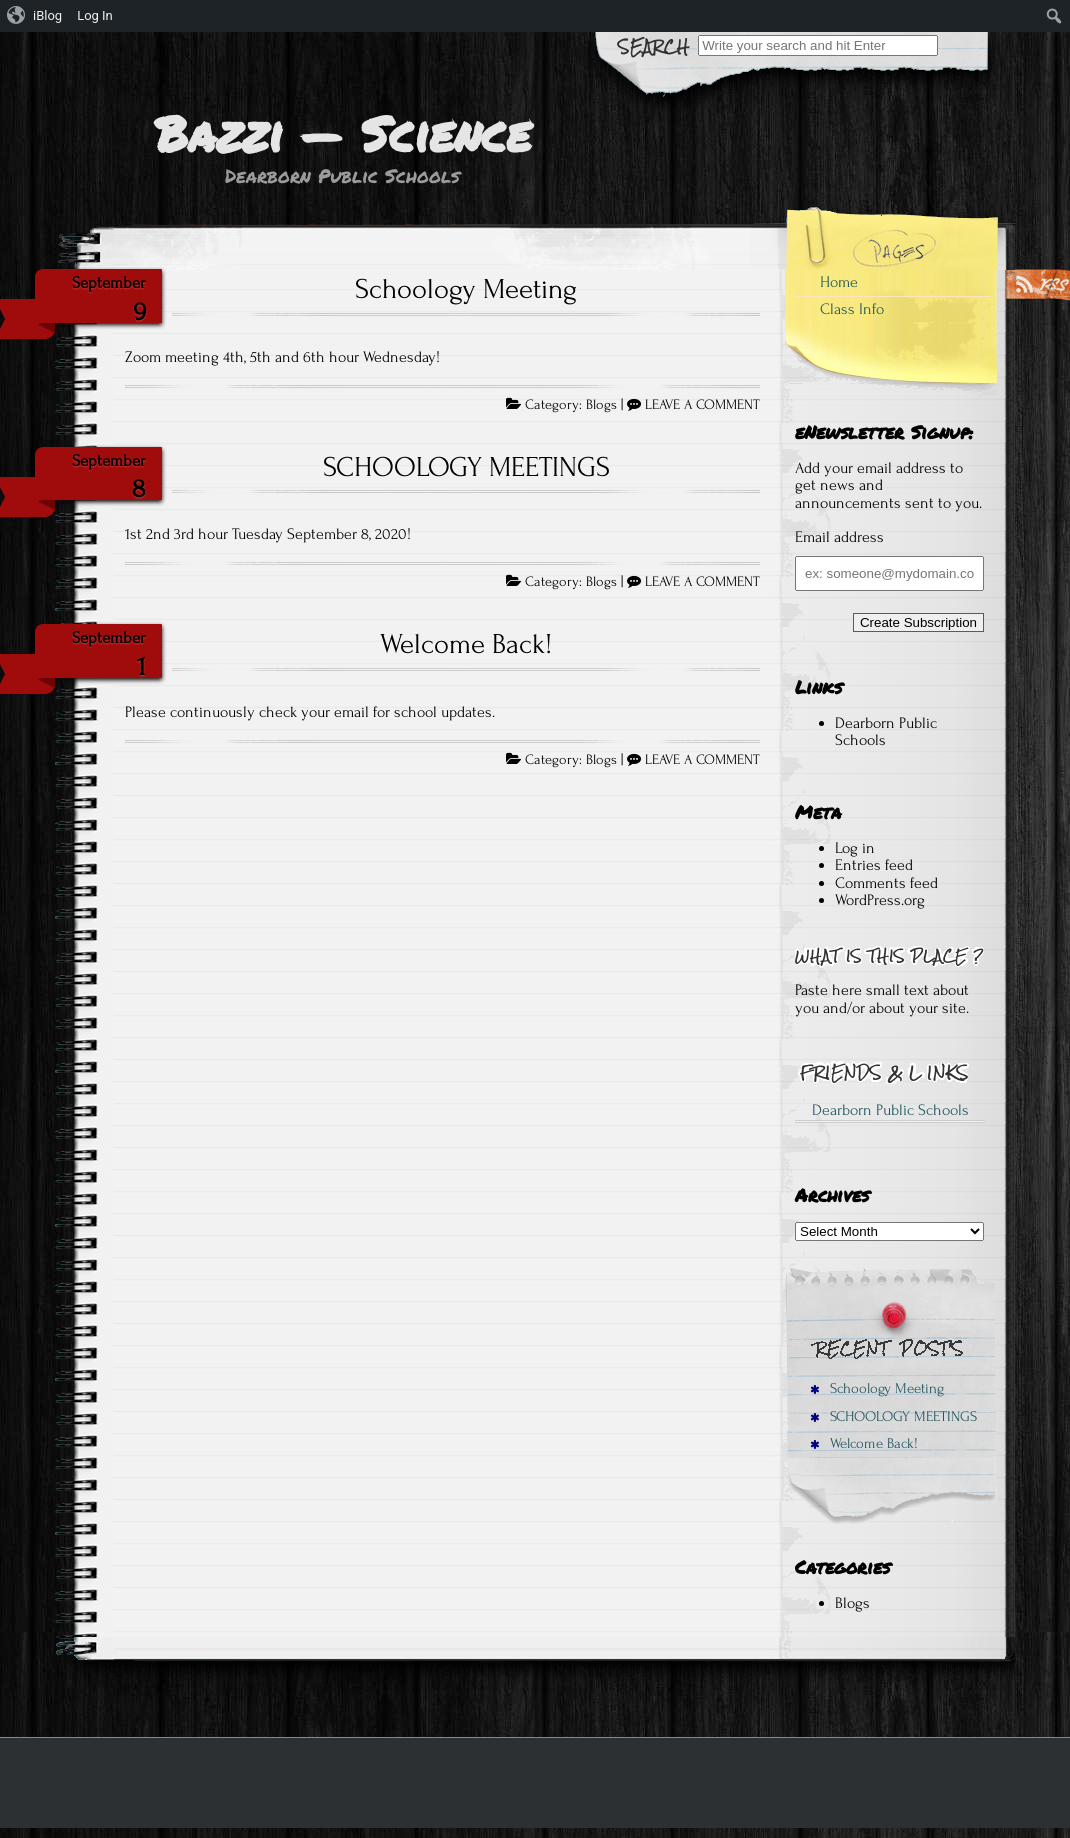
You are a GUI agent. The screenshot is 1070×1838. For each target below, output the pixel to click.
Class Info (852, 309)
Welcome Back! (466, 644)
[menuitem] (35, 16)
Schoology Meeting (466, 289)
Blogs (601, 405)
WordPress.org (880, 900)
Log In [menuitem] (95, 15)
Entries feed (874, 865)
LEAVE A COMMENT (702, 405)
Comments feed (886, 883)
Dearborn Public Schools (886, 732)
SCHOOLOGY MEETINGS (466, 467)
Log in (855, 848)
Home (839, 282)
